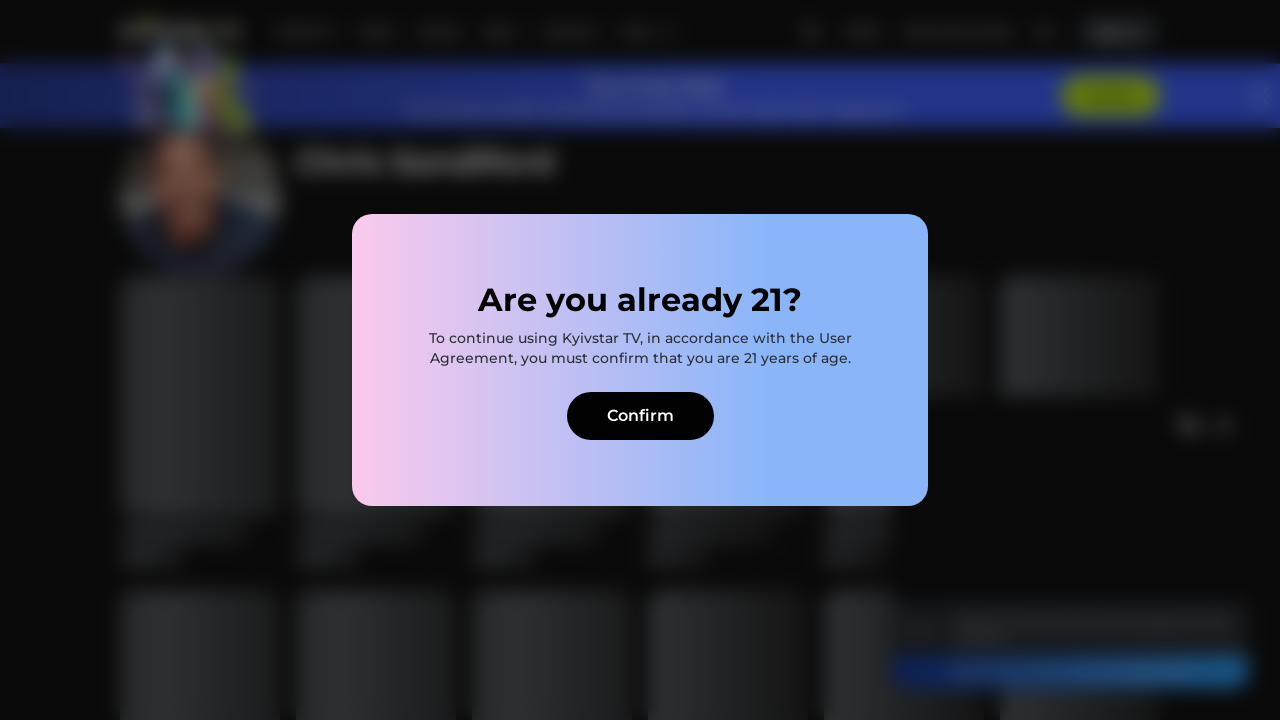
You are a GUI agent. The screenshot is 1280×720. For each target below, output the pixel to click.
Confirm (640, 415)
